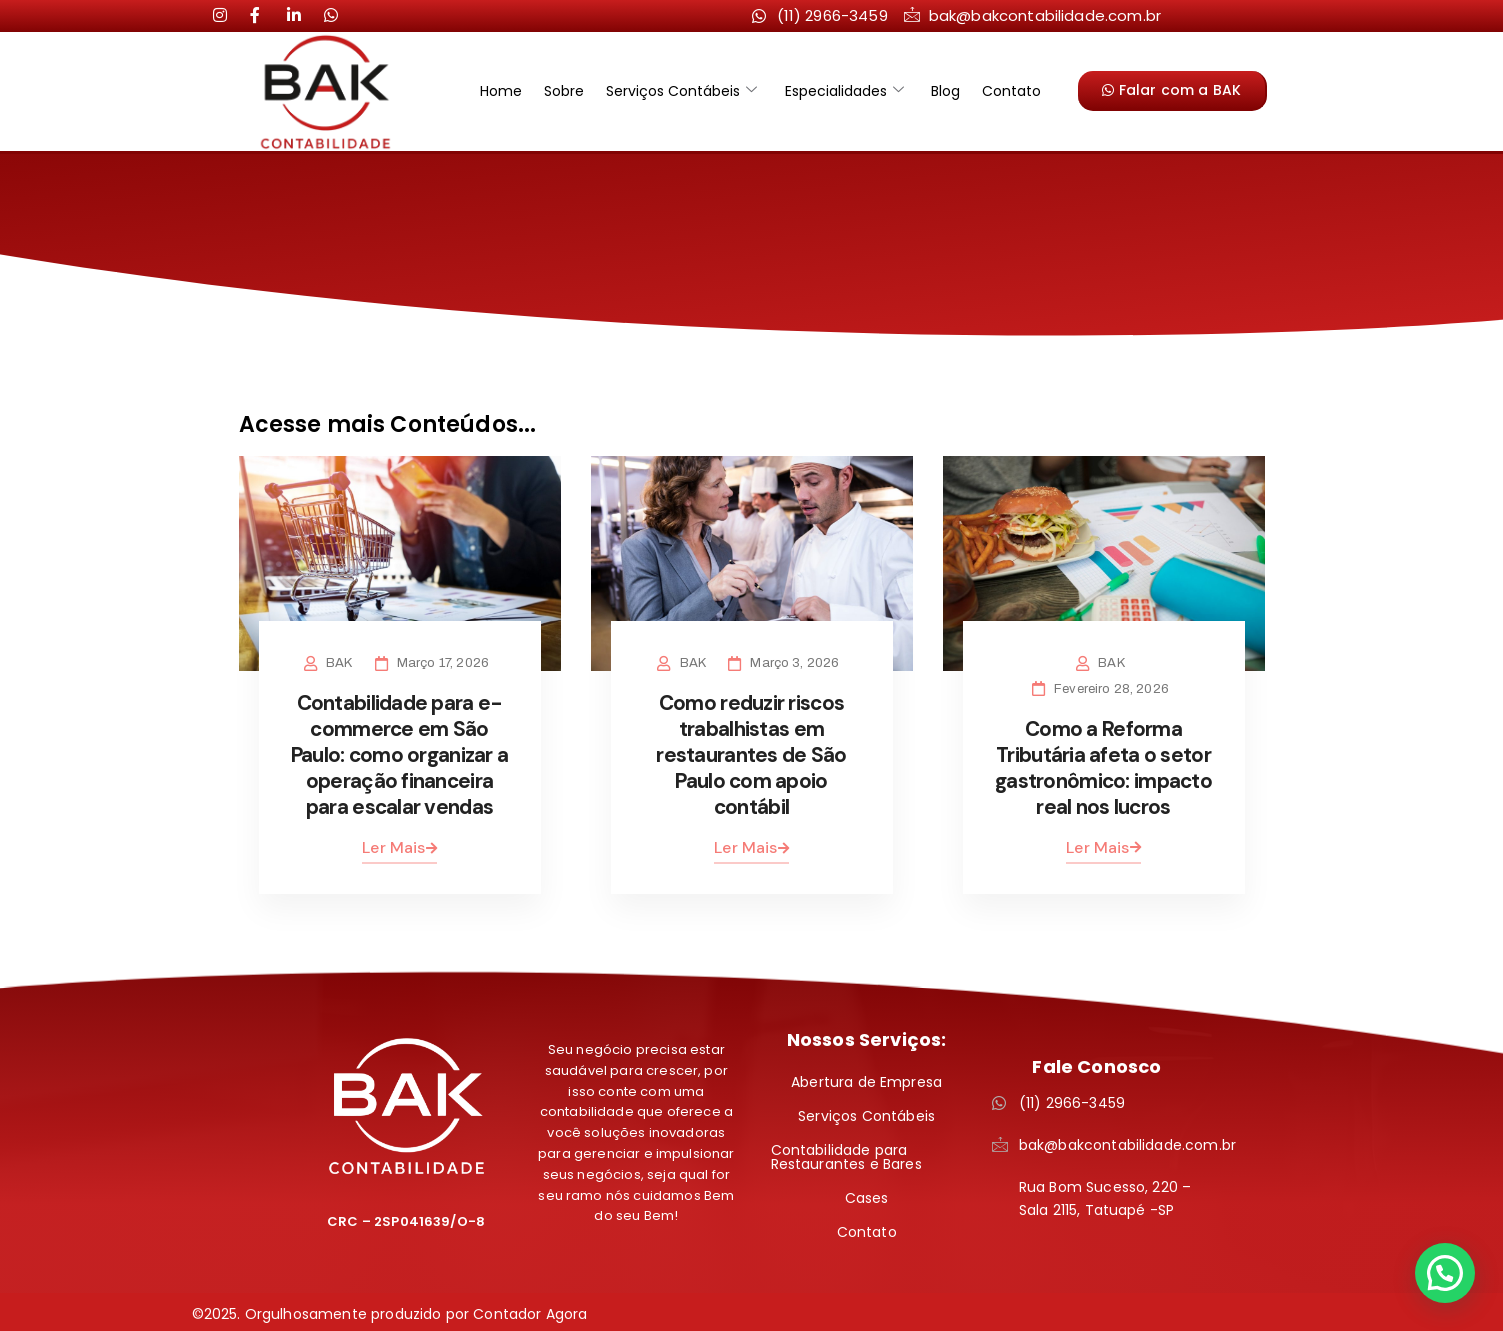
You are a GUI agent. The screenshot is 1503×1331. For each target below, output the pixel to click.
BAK (343, 663)
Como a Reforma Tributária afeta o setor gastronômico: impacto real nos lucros (1103, 765)
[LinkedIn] (265, 15)
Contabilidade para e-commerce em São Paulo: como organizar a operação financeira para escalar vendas (399, 752)
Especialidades (841, 91)
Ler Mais (399, 842)
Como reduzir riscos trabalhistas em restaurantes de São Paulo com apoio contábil (751, 752)
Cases (867, 1193)
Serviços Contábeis (684, 91)
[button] (1445, 1273)
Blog (937, 91)
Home (516, 91)
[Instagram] (228, 15)
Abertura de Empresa (866, 1077)
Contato (997, 91)
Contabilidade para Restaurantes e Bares (846, 1152)
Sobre (573, 91)
